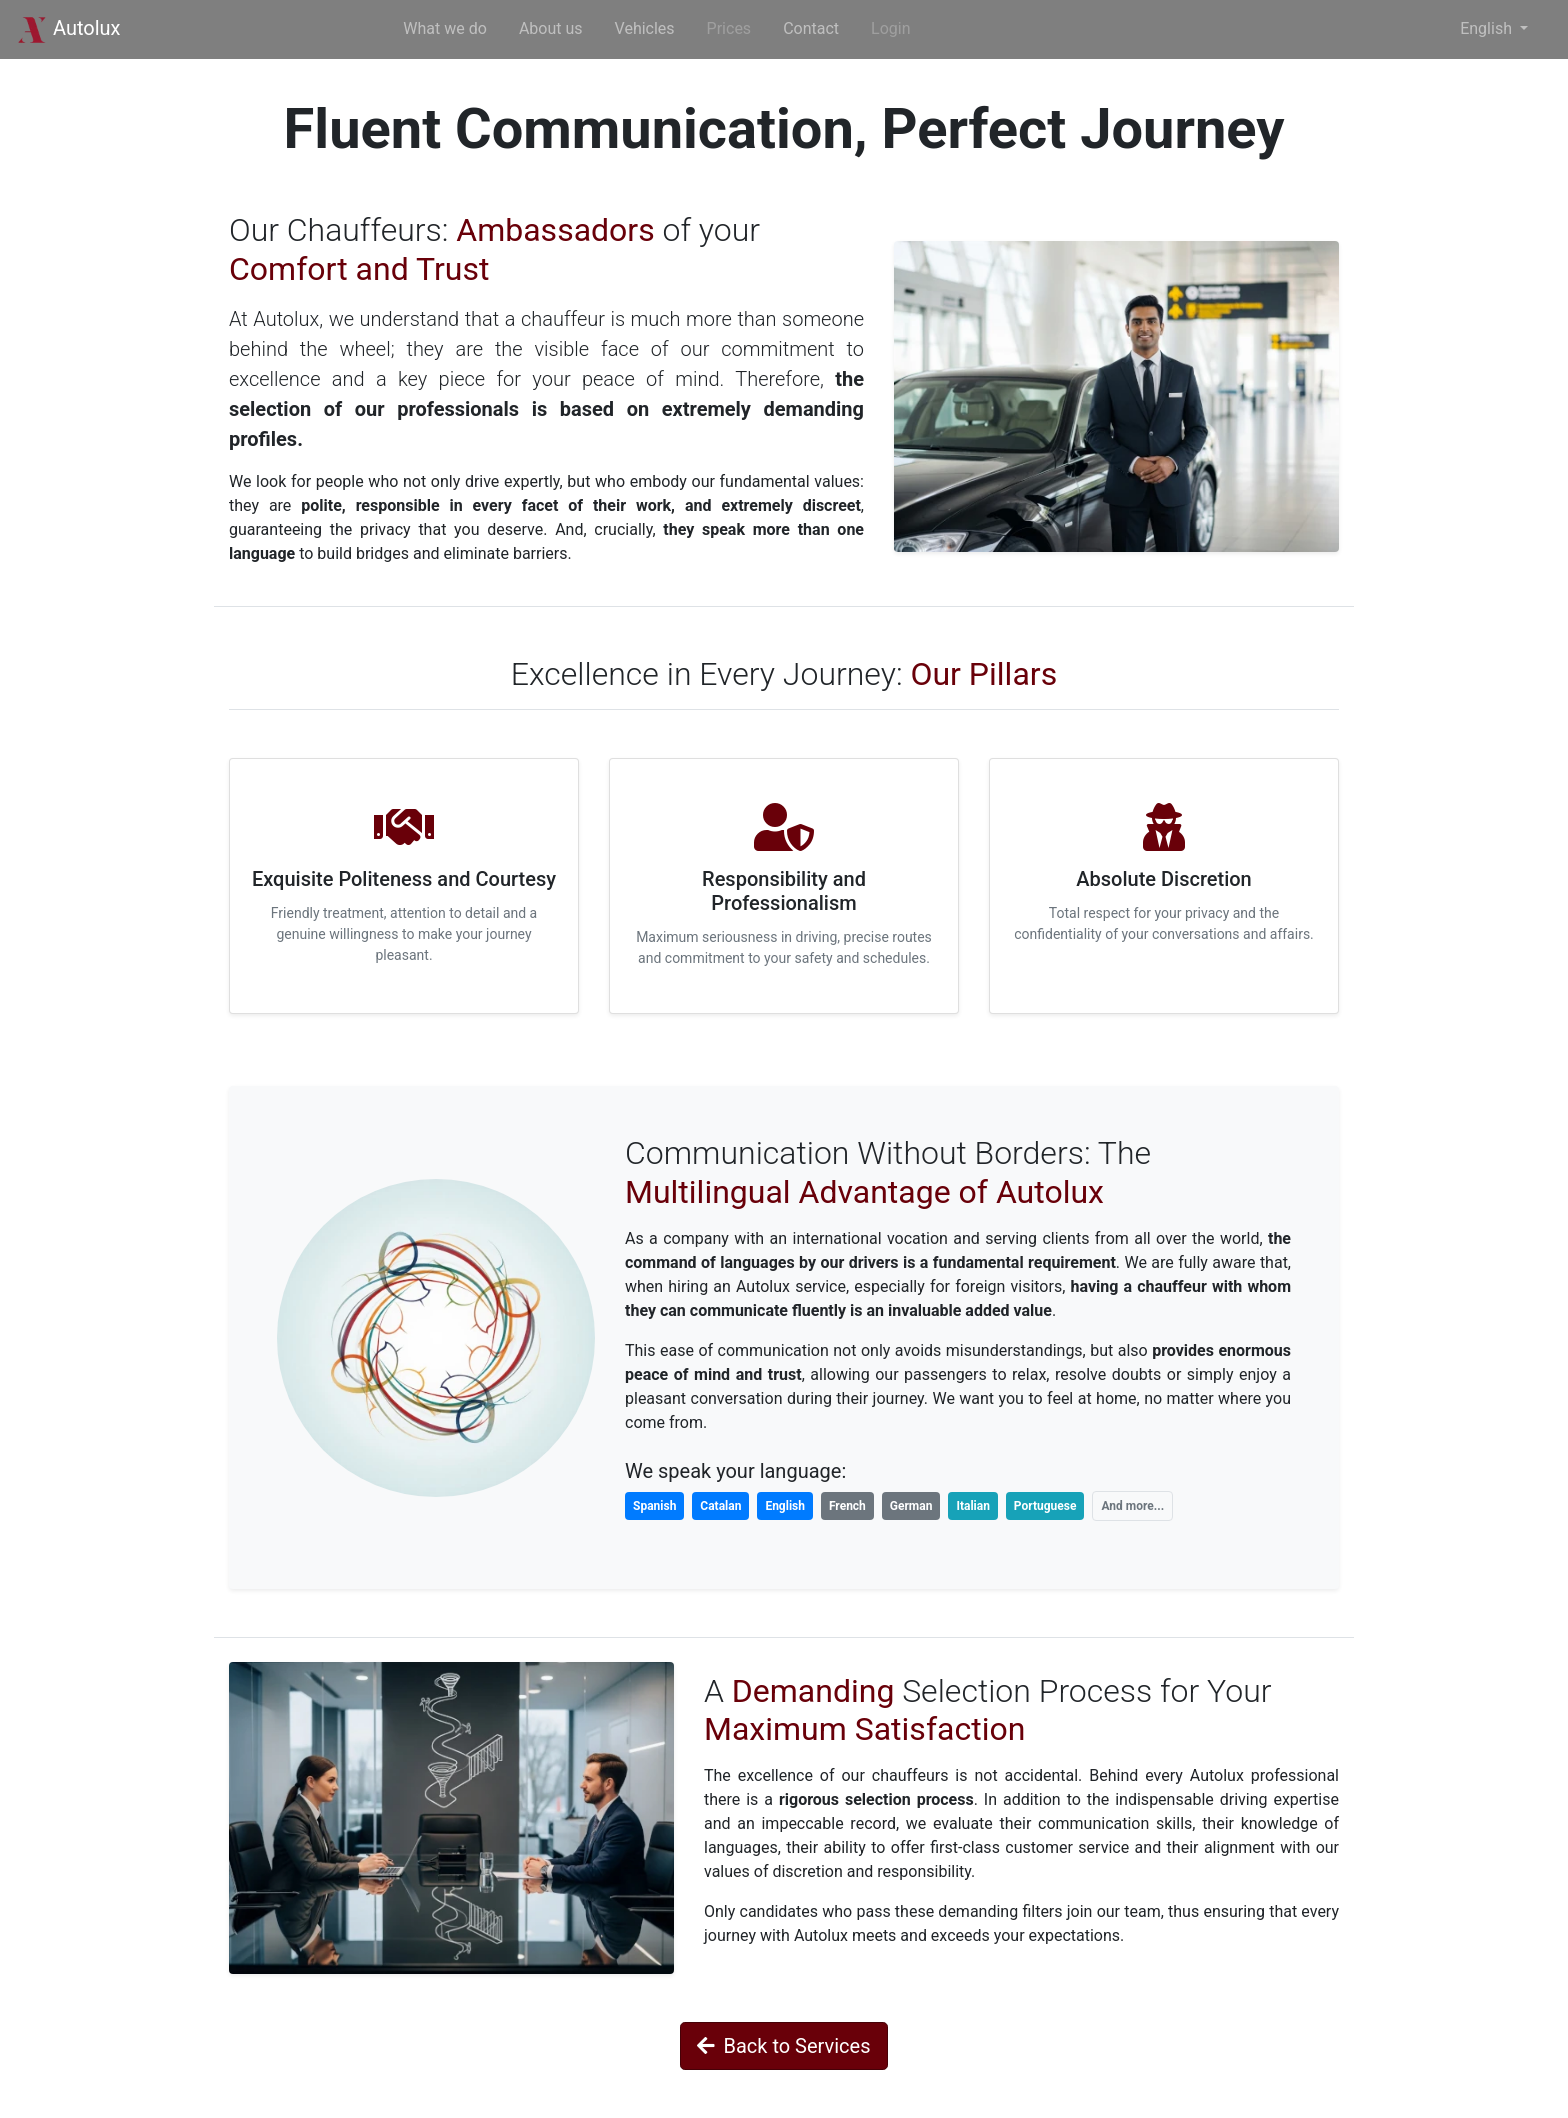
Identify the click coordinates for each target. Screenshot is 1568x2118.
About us (551, 28)
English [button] (1488, 28)
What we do (445, 28)
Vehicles (645, 28)
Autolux (68, 28)
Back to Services (783, 2046)
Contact (811, 28)
